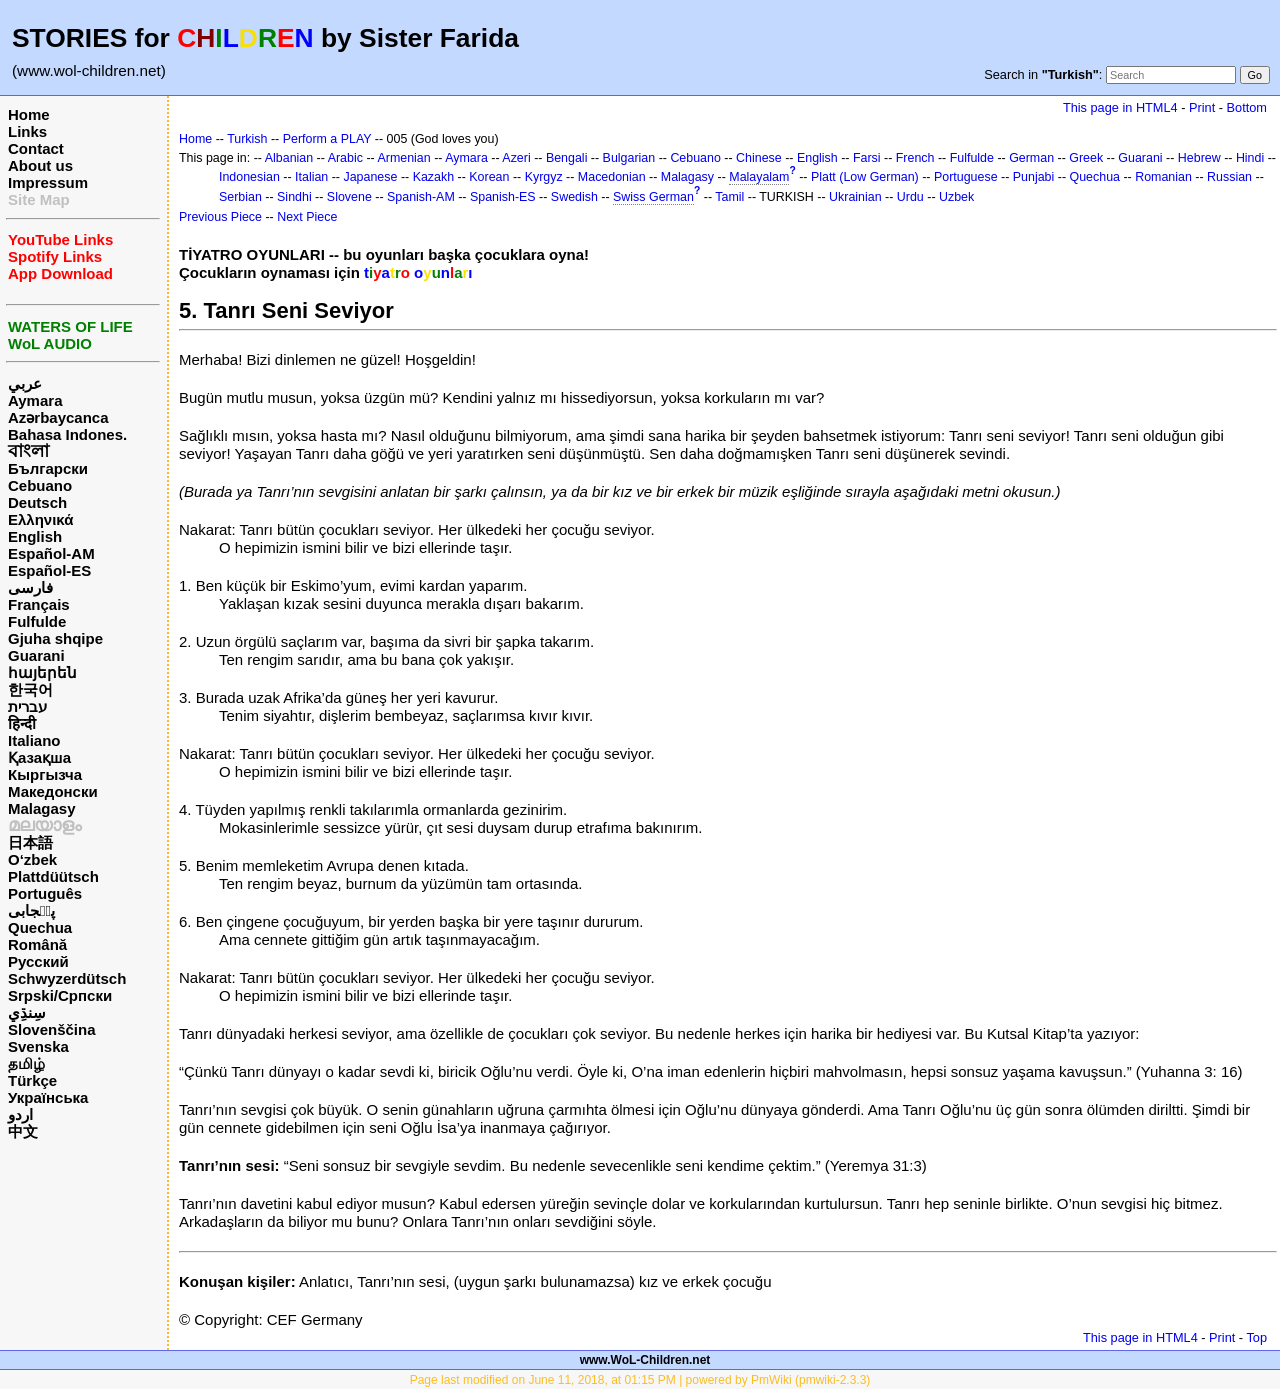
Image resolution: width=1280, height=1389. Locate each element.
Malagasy (42, 808)
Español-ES (49, 570)
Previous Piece (220, 217)
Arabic (345, 158)
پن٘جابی (31, 910)
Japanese (370, 177)
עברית (27, 706)
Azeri (516, 158)
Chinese (759, 158)
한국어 (30, 689)
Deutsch (37, 502)
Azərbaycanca (58, 417)
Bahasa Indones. (67, 434)
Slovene (349, 197)
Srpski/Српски (60, 995)
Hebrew (1199, 158)
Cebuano (40, 485)
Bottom (1247, 107)
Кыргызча (45, 774)
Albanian (289, 158)
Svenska (38, 1046)
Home (29, 114)
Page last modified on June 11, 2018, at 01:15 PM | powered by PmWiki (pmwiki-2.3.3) (640, 1380)
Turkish (247, 139)
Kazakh (434, 177)
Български (48, 468)
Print (1202, 107)
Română (37, 944)
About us (40, 165)
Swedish (574, 197)
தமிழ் (26, 1063)
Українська (48, 1097)
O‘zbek (32, 859)
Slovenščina (52, 1029)
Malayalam (759, 177)
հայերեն (42, 672)
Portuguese (966, 177)
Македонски (53, 791)
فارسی (30, 587)
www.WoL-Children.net (645, 1360)
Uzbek (956, 197)
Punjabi (1034, 177)
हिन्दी (22, 723)
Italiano (34, 740)
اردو (20, 1114)
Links (27, 131)
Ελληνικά (40, 519)
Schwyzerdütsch (67, 978)
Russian (1229, 177)
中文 (23, 1131)
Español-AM (51, 553)
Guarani (36, 655)
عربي (25, 383)
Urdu (910, 197)
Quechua (40, 927)
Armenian (403, 158)
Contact (36, 148)
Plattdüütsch (53, 876)
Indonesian (249, 177)
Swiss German (653, 197)
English (35, 536)
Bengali (567, 158)
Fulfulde (37, 621)
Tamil (729, 197)
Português (45, 893)
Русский (38, 961)
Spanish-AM (421, 197)
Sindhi (294, 197)
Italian (311, 177)
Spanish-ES (503, 197)
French (915, 158)
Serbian (240, 197)
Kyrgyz (544, 177)
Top (1256, 1337)
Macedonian (612, 177)
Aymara (35, 400)
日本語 (30, 842)
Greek (1086, 158)
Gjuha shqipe (55, 638)
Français (39, 604)
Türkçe (32, 1080)
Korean (489, 177)
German (1031, 158)
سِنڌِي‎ (27, 1012)
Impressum (48, 182)
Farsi (867, 158)
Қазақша (39, 757)
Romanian (1163, 177)
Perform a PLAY (327, 139)
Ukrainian (855, 197)
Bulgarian (629, 158)
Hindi (1250, 158)
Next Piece (307, 217)
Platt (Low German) (865, 177)
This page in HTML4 (1120, 107)
